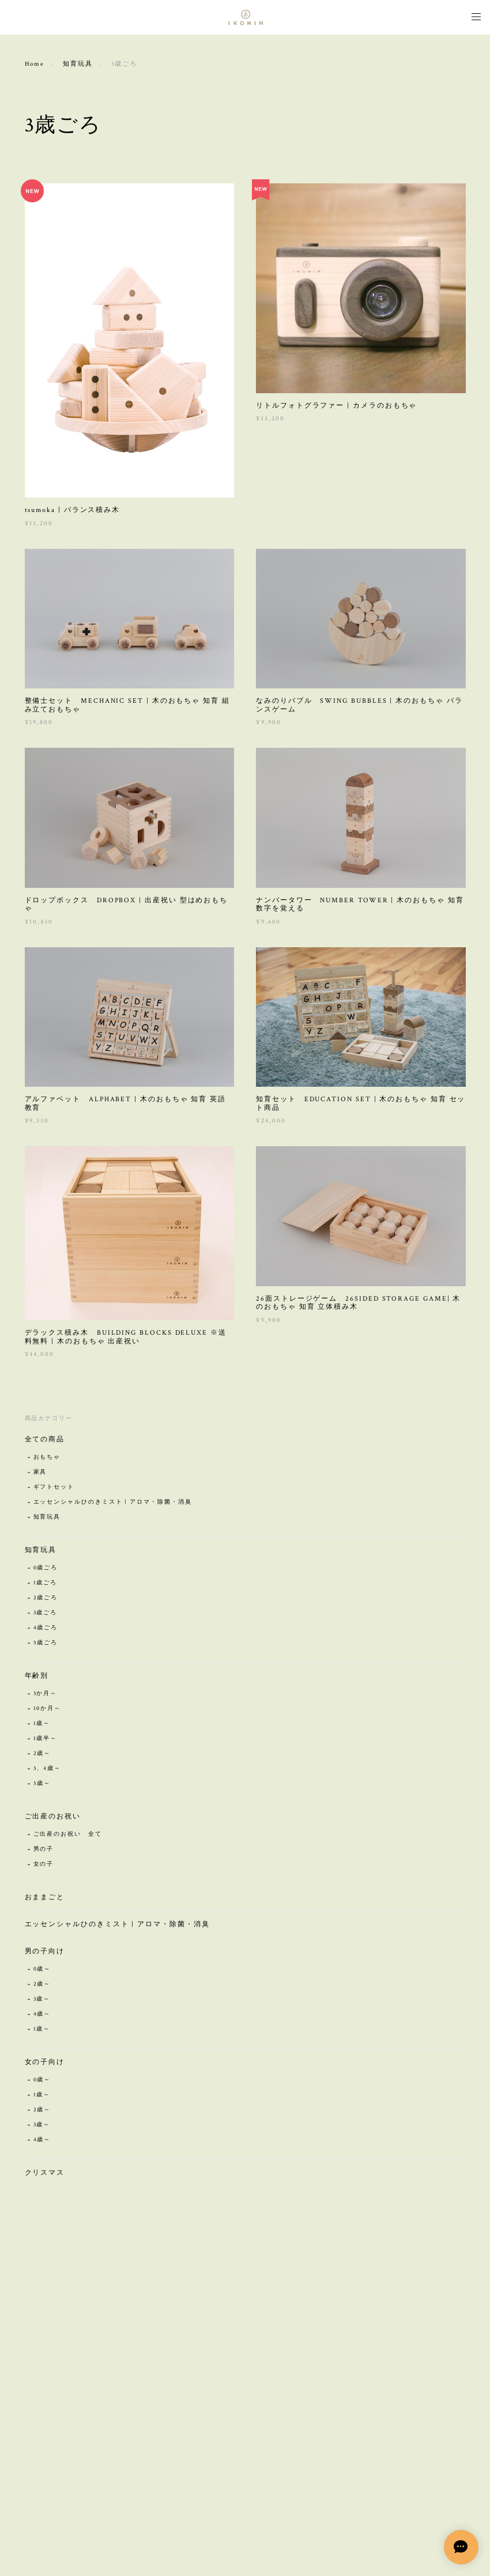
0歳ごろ (45, 1569)
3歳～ (42, 2001)
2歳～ (42, 1755)
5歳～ (42, 1785)
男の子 (43, 1851)
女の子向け (45, 2063)
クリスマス (45, 2174)
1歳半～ (45, 1740)
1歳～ (42, 1725)
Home (35, 64)
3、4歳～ (47, 1770)
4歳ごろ (45, 1629)
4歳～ (42, 2016)
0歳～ (42, 1971)
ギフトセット (54, 1489)
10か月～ (47, 1710)
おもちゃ (47, 1459)
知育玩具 (78, 64)
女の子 (43, 1866)
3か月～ (45, 1695)
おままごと (45, 1899)
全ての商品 (45, 1441)
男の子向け (45, 1953)
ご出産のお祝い (53, 1818)
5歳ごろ (45, 1644)
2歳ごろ (45, 1599)
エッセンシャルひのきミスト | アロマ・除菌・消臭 (112, 1504)
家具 (40, 1474)
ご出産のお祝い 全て (67, 1836)
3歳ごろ (45, 1614)
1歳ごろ (45, 1584)
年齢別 (37, 1677)
